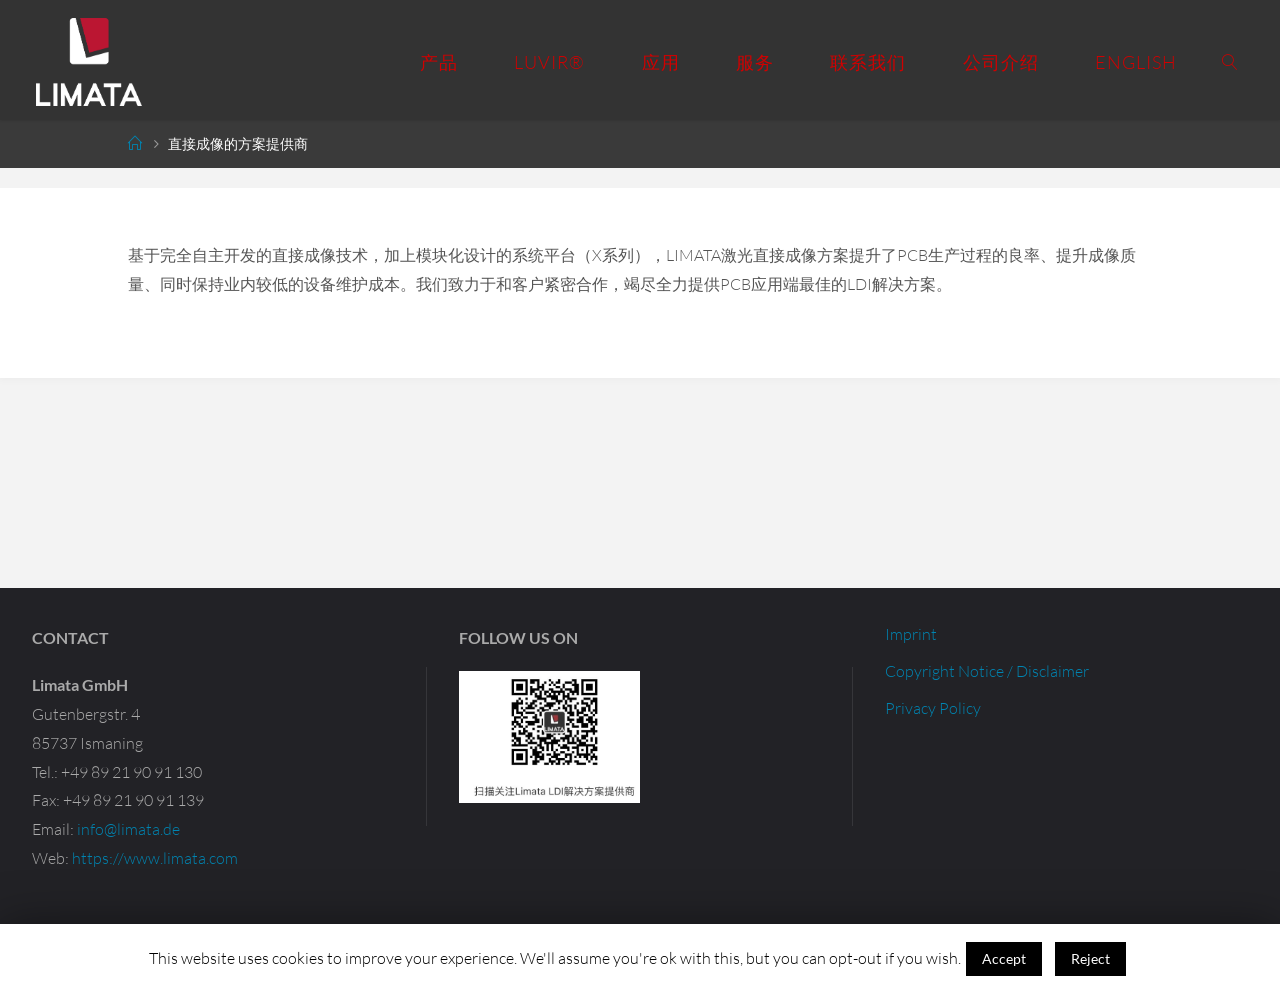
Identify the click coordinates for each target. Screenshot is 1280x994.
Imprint (911, 634)
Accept (1004, 958)
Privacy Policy (933, 708)
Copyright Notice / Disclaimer (987, 671)
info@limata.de (128, 829)
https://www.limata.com (155, 858)
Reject (1090, 958)
